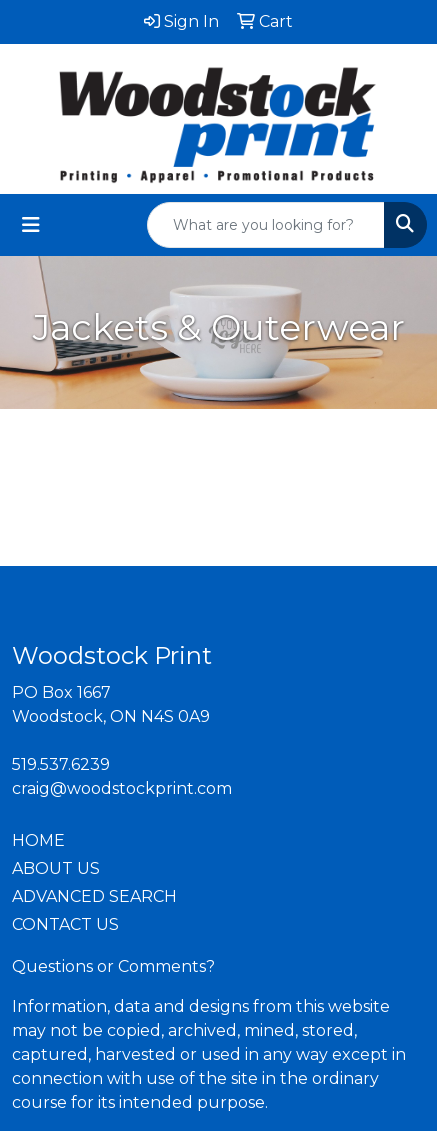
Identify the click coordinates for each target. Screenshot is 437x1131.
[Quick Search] (266, 225)
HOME (38, 840)
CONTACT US (65, 924)
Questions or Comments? (113, 966)
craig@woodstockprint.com (122, 788)
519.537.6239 (61, 764)
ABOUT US (56, 868)
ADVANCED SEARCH (94, 896)
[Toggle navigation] (31, 225)
